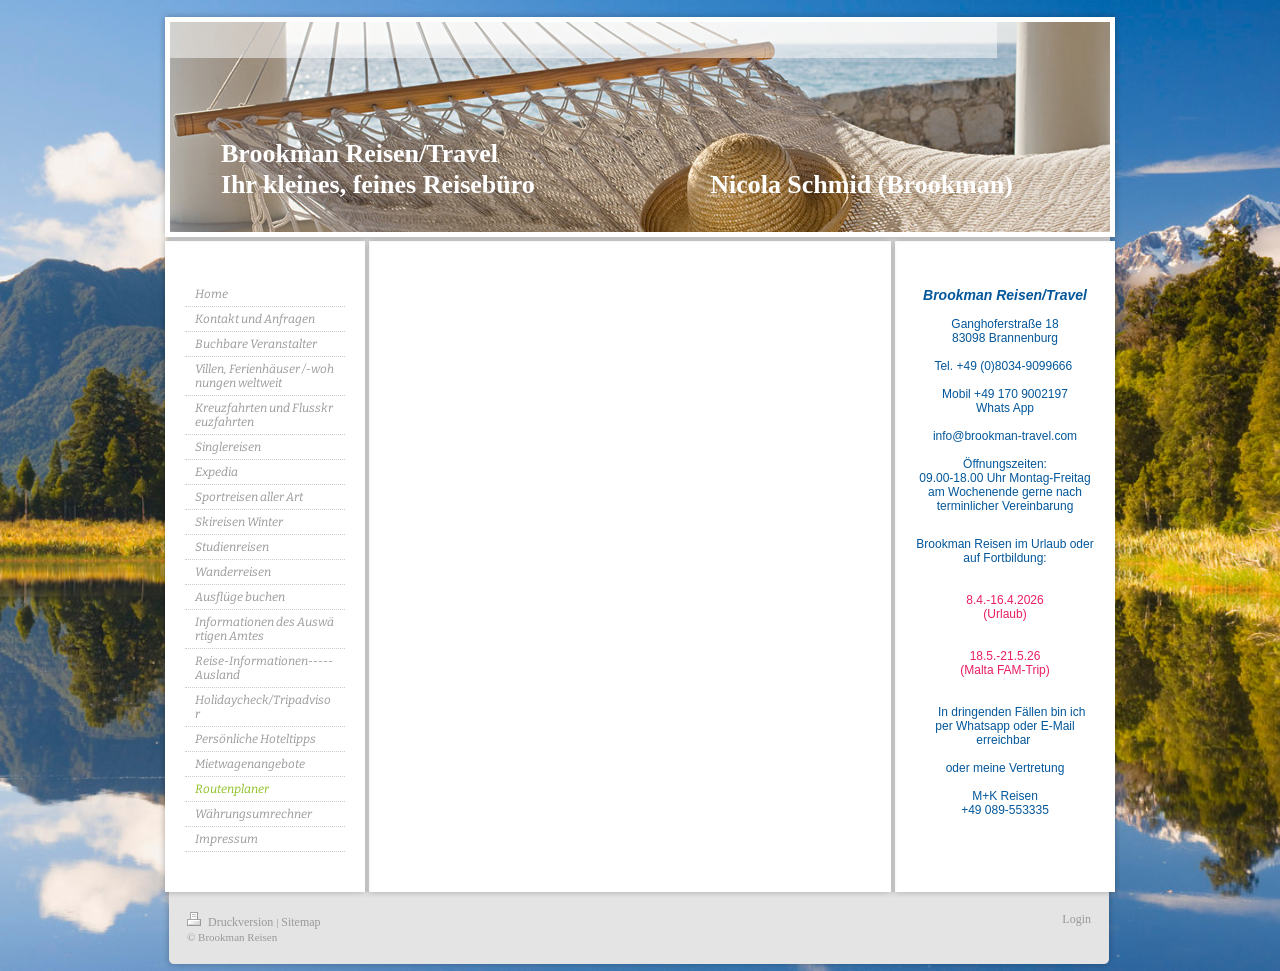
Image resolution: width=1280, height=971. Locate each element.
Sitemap (300, 922)
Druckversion (231, 922)
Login (1076, 919)
